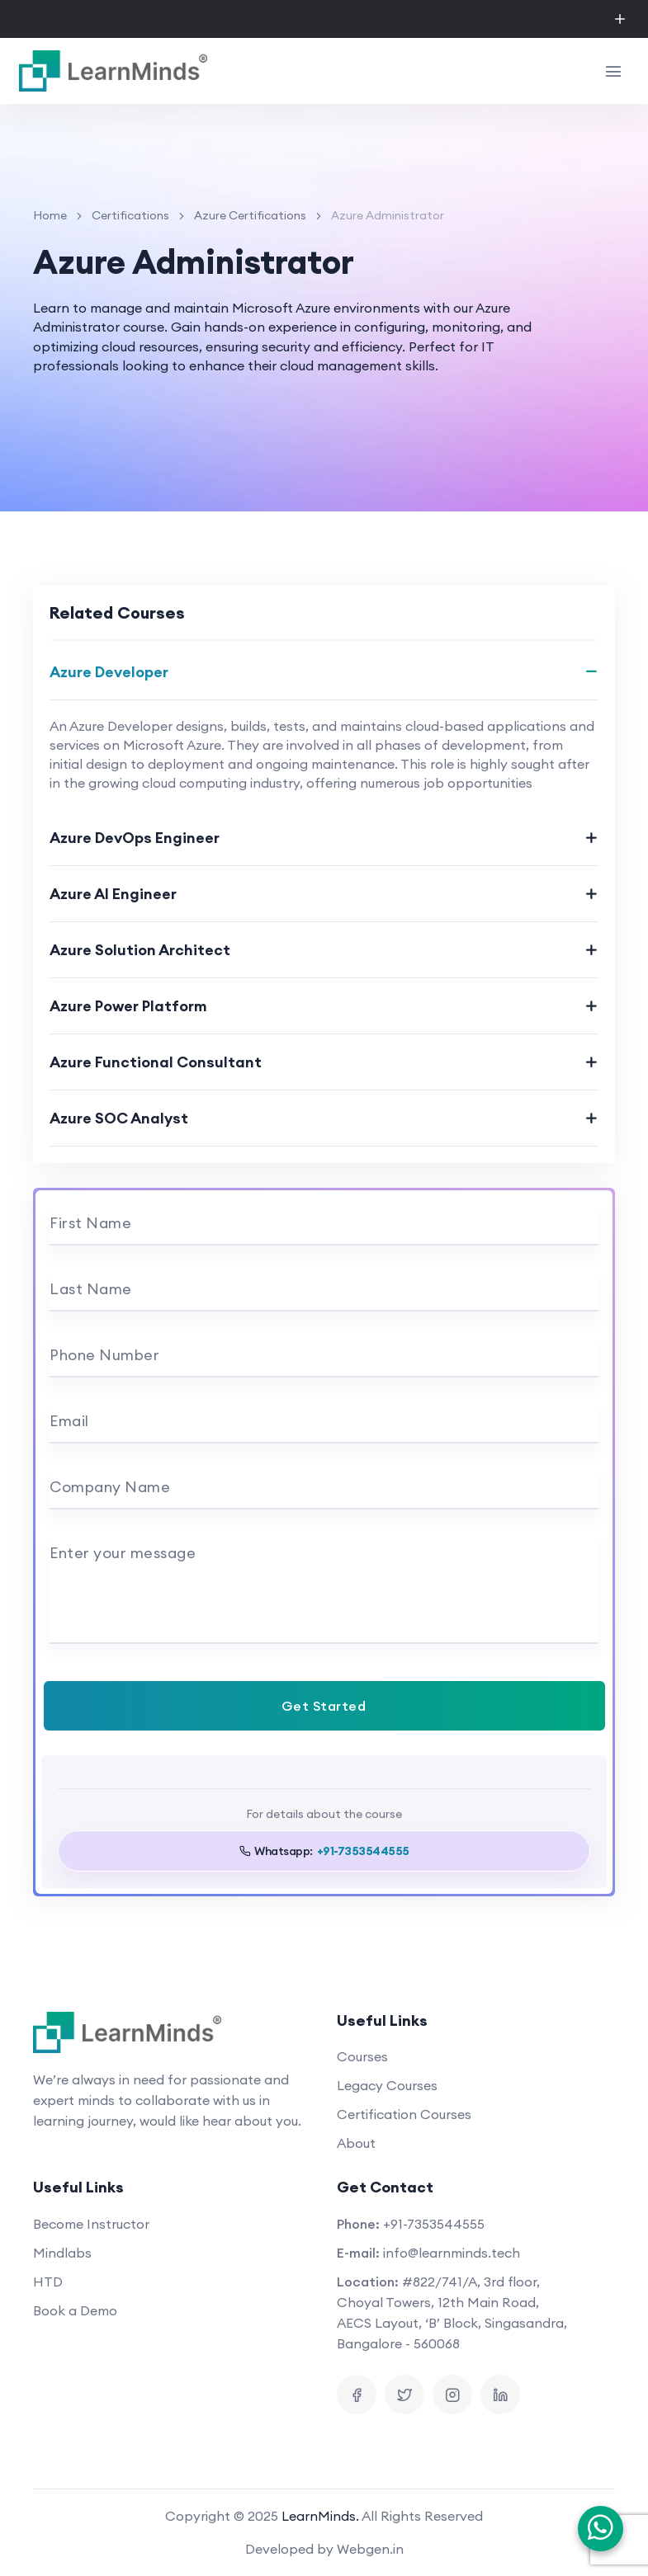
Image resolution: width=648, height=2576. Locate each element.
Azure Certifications (250, 215)
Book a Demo (75, 2310)
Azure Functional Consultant (156, 1062)
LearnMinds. (320, 2516)
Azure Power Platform (128, 1005)
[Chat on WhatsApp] (600, 2528)
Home (50, 215)
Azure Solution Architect (140, 949)
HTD (48, 2281)
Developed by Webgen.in (324, 2549)
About (356, 2143)
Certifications (130, 215)
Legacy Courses (387, 2085)
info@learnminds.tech (451, 2252)
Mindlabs (62, 2252)
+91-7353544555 (434, 2224)
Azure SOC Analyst (119, 1118)
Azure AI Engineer (113, 893)
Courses (362, 2056)
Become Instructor (91, 2224)
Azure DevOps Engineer (135, 837)
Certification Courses (404, 2114)
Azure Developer (109, 671)
